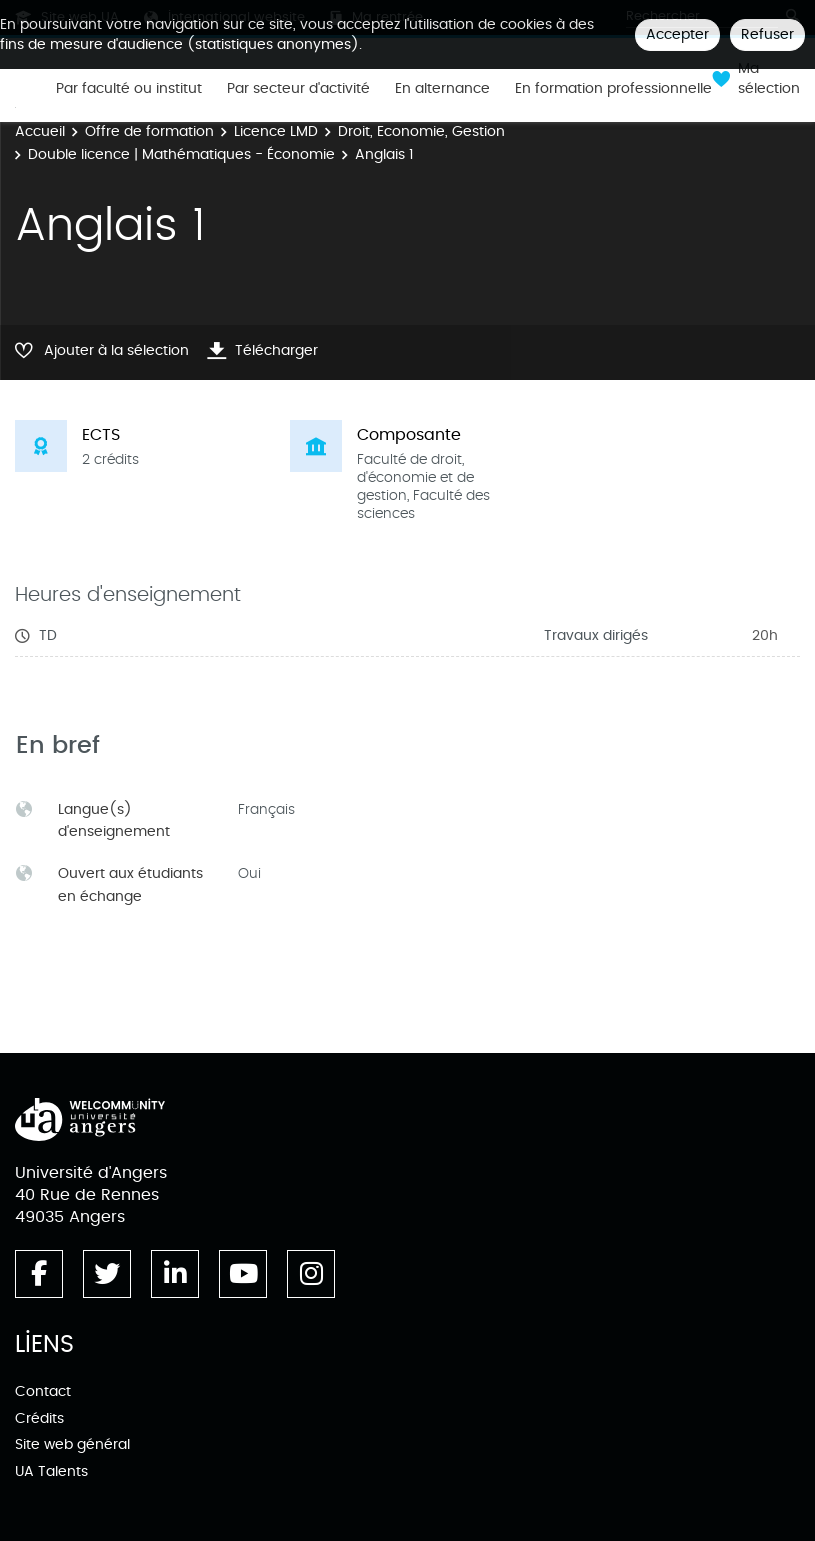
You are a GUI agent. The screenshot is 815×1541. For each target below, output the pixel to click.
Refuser (767, 34)
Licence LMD (276, 131)
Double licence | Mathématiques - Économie (181, 154)
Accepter (677, 34)
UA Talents (51, 1471)
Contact (43, 1391)
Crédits (39, 1418)
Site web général (72, 1444)
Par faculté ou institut (129, 89)
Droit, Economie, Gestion (421, 131)
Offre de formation (149, 131)
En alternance (442, 89)
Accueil (40, 131)
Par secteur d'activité (298, 89)
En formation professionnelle (613, 89)
